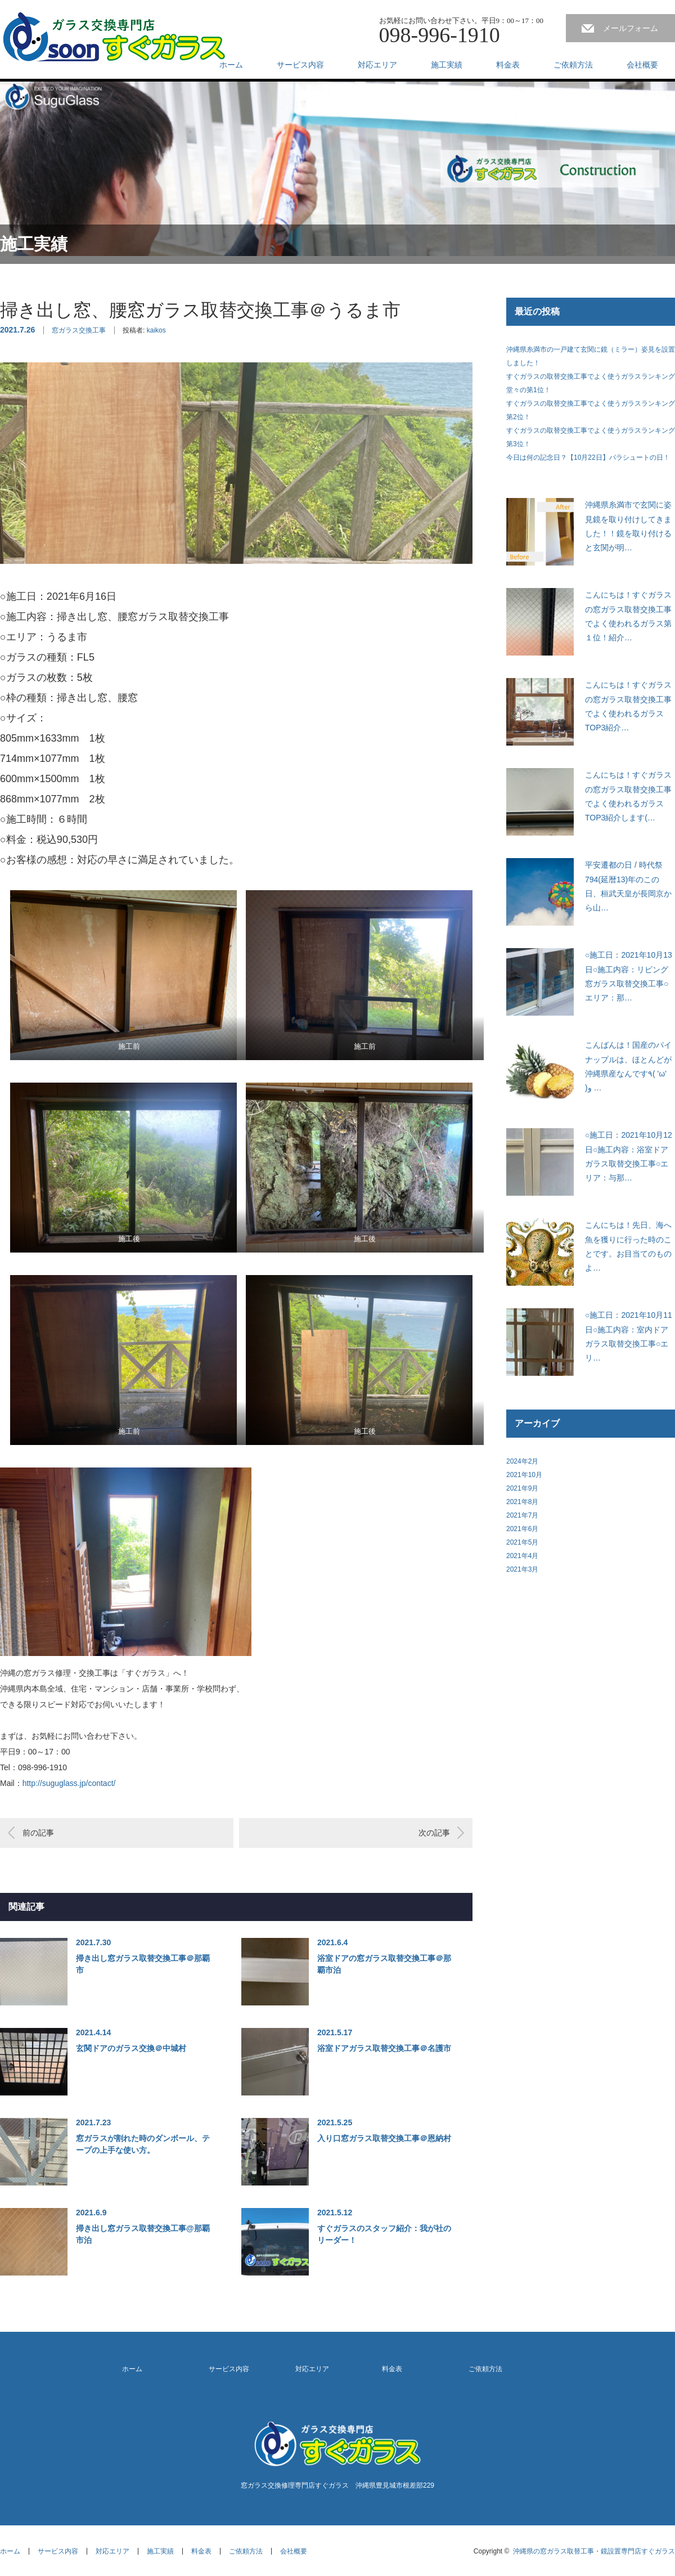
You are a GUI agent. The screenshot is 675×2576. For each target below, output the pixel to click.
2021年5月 (522, 1542)
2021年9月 (522, 1488)
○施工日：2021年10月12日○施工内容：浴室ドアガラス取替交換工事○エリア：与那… (628, 1156)
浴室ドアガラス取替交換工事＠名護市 (384, 2048)
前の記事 (38, 1832)
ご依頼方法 (573, 64)
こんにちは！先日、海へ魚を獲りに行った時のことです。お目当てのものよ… (628, 1246)
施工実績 (446, 64)
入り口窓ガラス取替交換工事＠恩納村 (384, 2138)
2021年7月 (522, 1515)
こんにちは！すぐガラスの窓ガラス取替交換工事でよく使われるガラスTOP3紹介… (628, 706)
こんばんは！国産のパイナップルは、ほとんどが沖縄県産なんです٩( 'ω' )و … (628, 1066)
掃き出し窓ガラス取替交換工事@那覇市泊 (143, 2234)
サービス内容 (300, 64)
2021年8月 (522, 1502)
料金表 (508, 64)
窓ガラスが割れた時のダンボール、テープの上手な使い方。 (143, 2144)
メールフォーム (630, 28)
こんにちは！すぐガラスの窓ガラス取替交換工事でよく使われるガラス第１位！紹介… (628, 616)
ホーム (231, 64)
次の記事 (434, 1832)
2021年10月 (524, 1475)
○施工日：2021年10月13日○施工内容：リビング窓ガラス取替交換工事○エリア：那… (628, 976)
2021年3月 (522, 1569)
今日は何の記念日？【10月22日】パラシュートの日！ (588, 457)
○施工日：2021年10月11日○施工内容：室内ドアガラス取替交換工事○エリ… (628, 1336)
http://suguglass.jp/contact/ (69, 1783)
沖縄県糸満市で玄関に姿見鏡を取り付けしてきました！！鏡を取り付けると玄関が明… (628, 526)
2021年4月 (522, 1556)
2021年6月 (522, 1529)
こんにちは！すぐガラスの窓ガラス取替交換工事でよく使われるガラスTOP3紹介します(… (628, 796)
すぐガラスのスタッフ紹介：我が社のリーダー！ (384, 2234)
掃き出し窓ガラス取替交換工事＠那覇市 (143, 1964)
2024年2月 (522, 1461)
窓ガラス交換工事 (79, 330)
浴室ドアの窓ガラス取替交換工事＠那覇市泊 (384, 1964)
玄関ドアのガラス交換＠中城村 (131, 2048)
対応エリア (377, 64)
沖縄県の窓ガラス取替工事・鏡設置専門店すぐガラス (594, 2551)
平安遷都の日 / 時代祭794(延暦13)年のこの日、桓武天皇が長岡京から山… (628, 886)
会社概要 (642, 64)
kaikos (156, 330)
